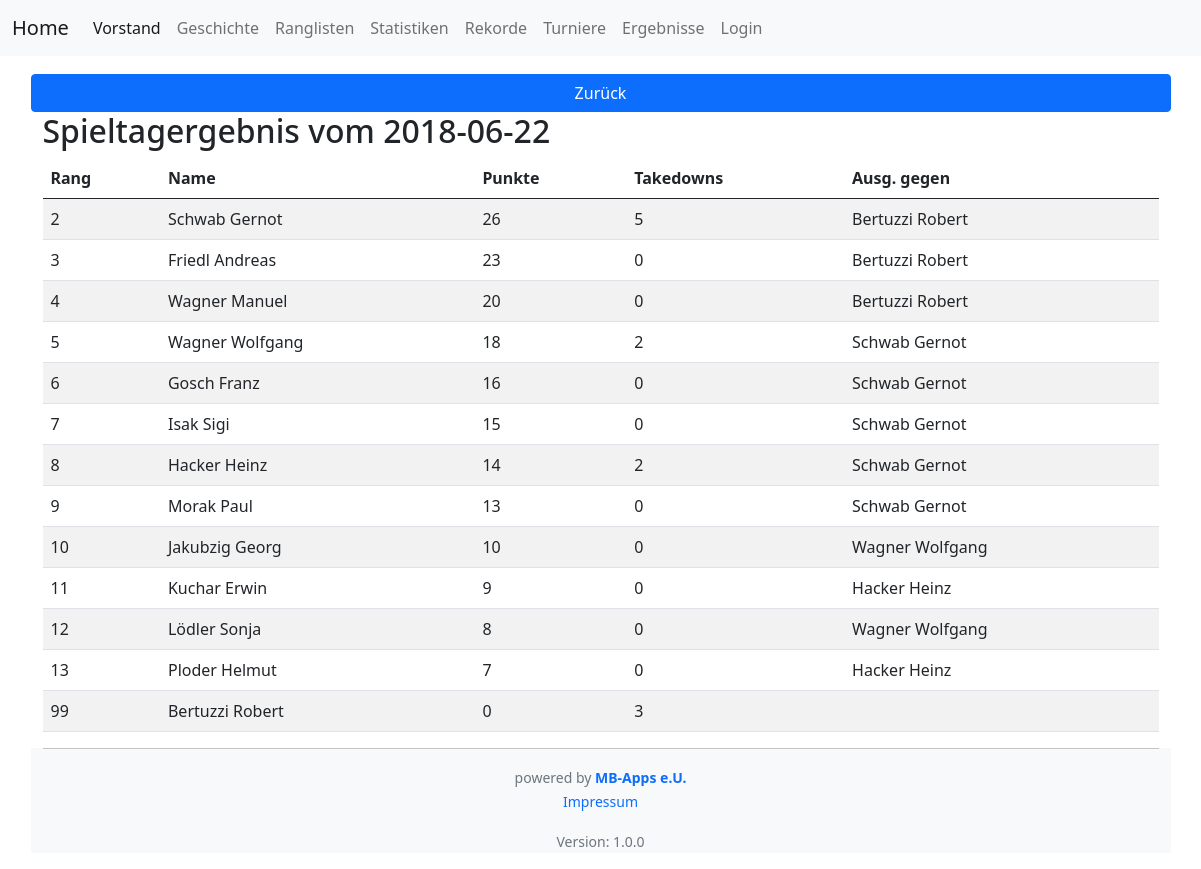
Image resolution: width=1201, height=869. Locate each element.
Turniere (574, 28)
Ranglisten (314, 28)
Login (742, 28)
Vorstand (127, 28)
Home (40, 27)
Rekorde (496, 28)
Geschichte (218, 28)
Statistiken (409, 28)
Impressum (600, 801)
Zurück (601, 93)
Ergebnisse (663, 28)
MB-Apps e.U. (640, 777)
